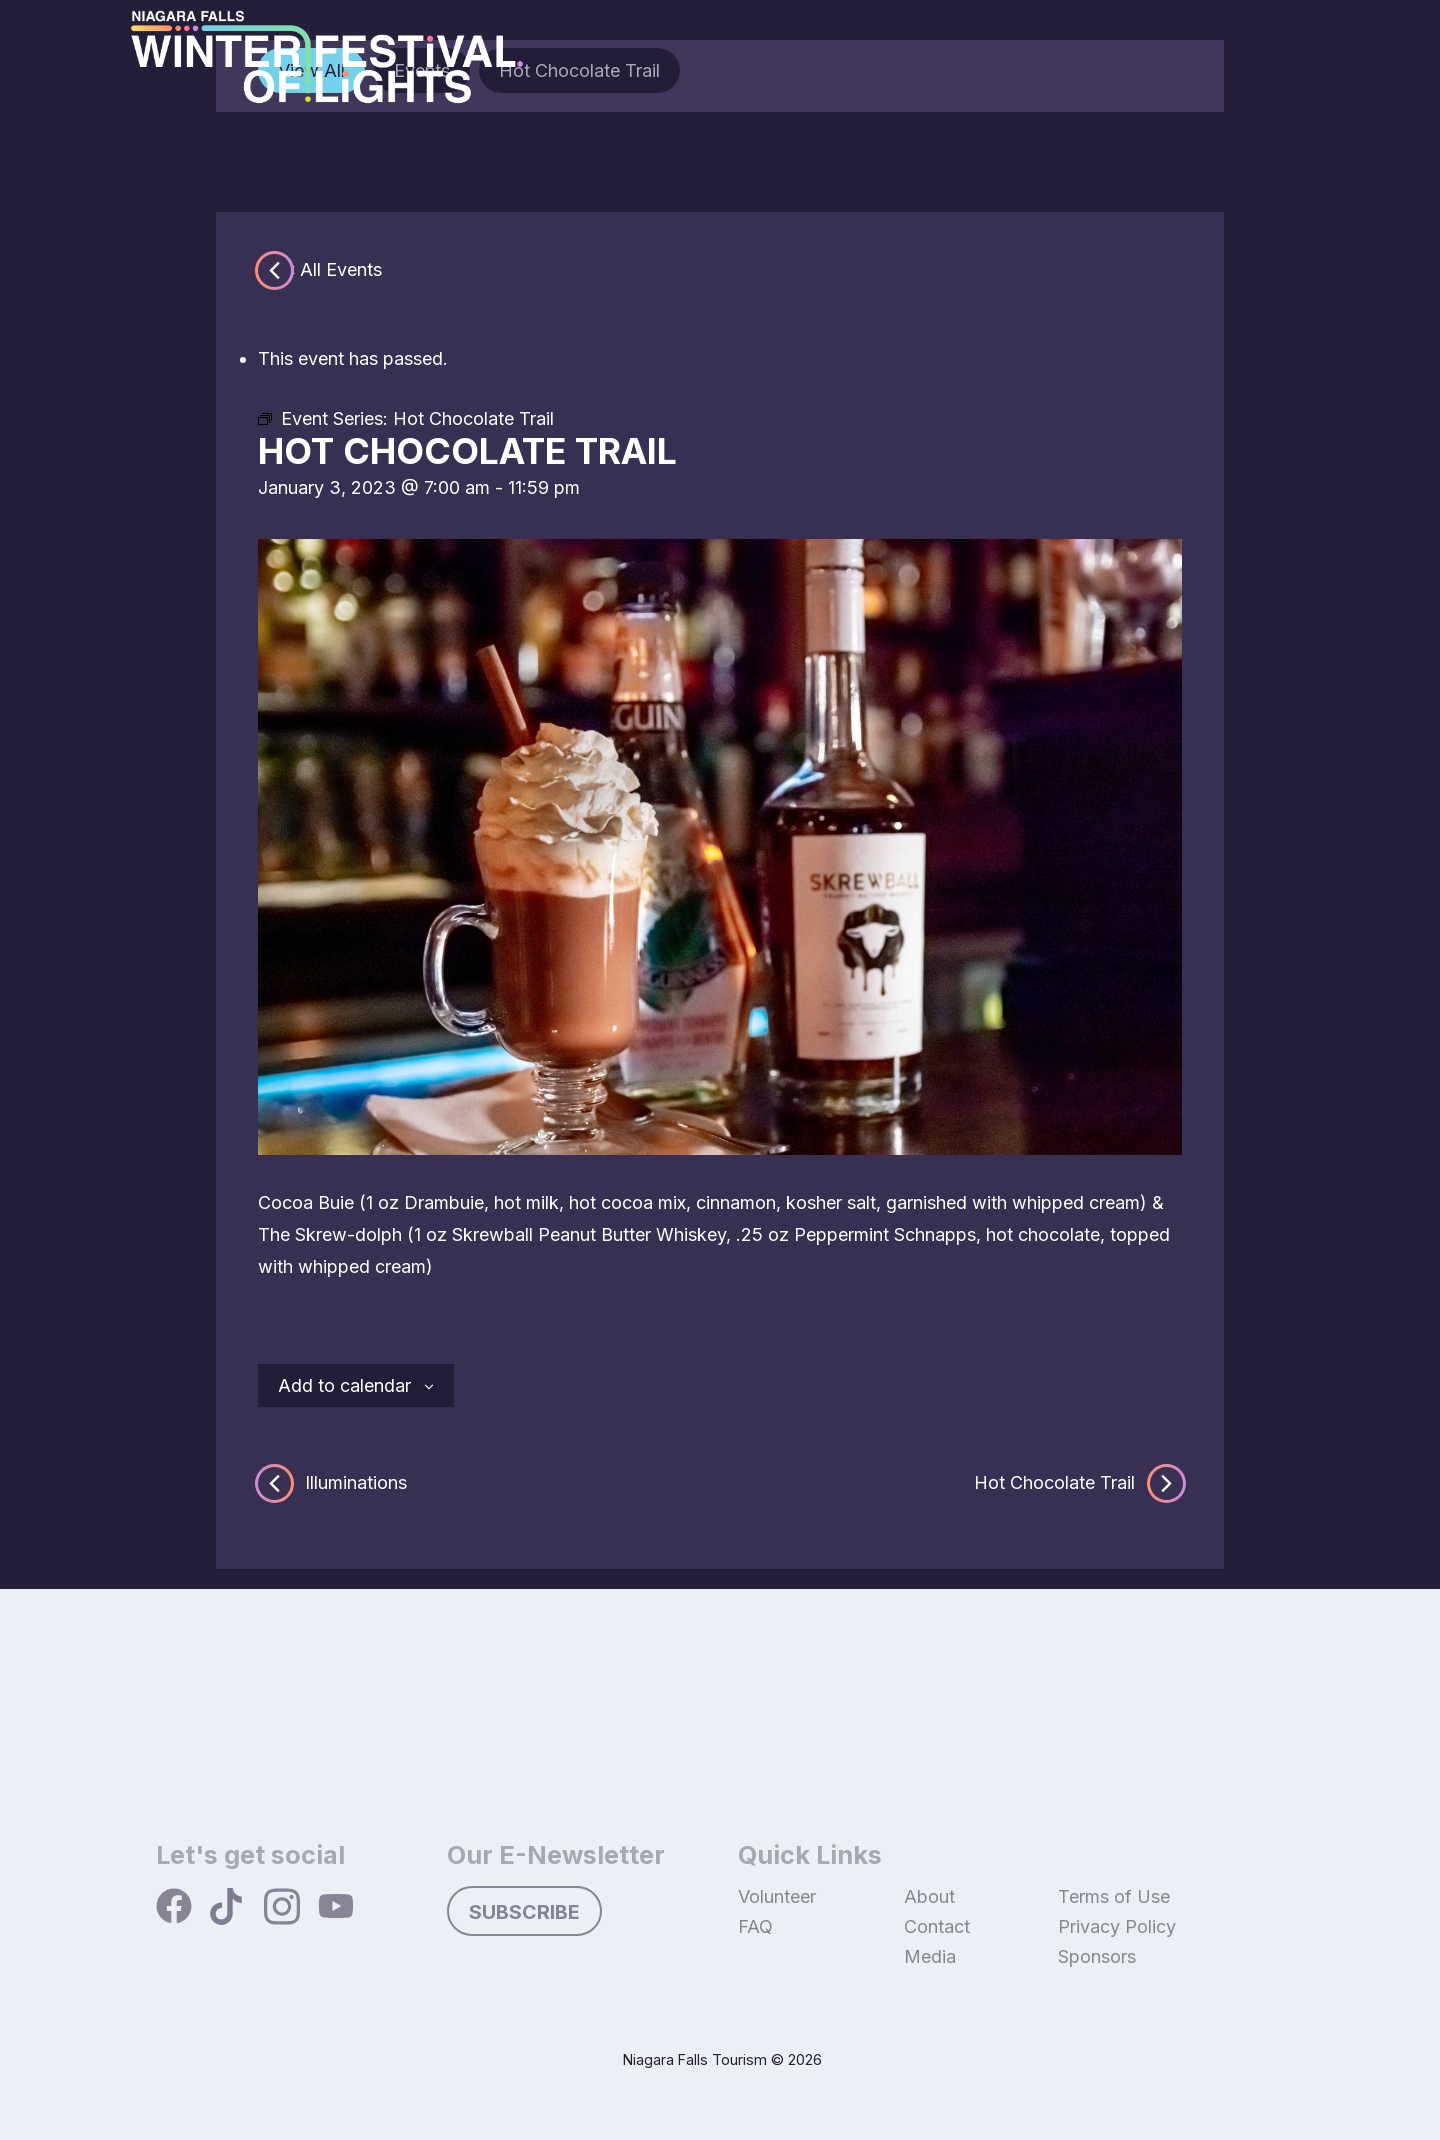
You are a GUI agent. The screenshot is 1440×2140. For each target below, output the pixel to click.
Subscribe (524, 1912)
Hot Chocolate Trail (1078, 1483)
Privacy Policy (1117, 1926)
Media (930, 1956)
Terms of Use (1114, 1896)
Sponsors (1097, 1956)
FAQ (755, 1926)
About (929, 1896)
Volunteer (777, 1896)
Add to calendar (344, 1385)
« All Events (333, 269)
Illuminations (332, 1483)
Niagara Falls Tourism (695, 2059)
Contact (937, 1926)
